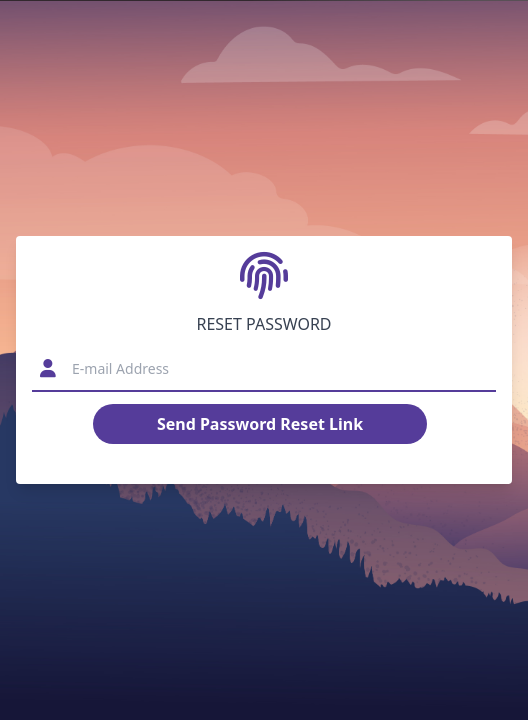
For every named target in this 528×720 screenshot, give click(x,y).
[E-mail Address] (274, 369)
